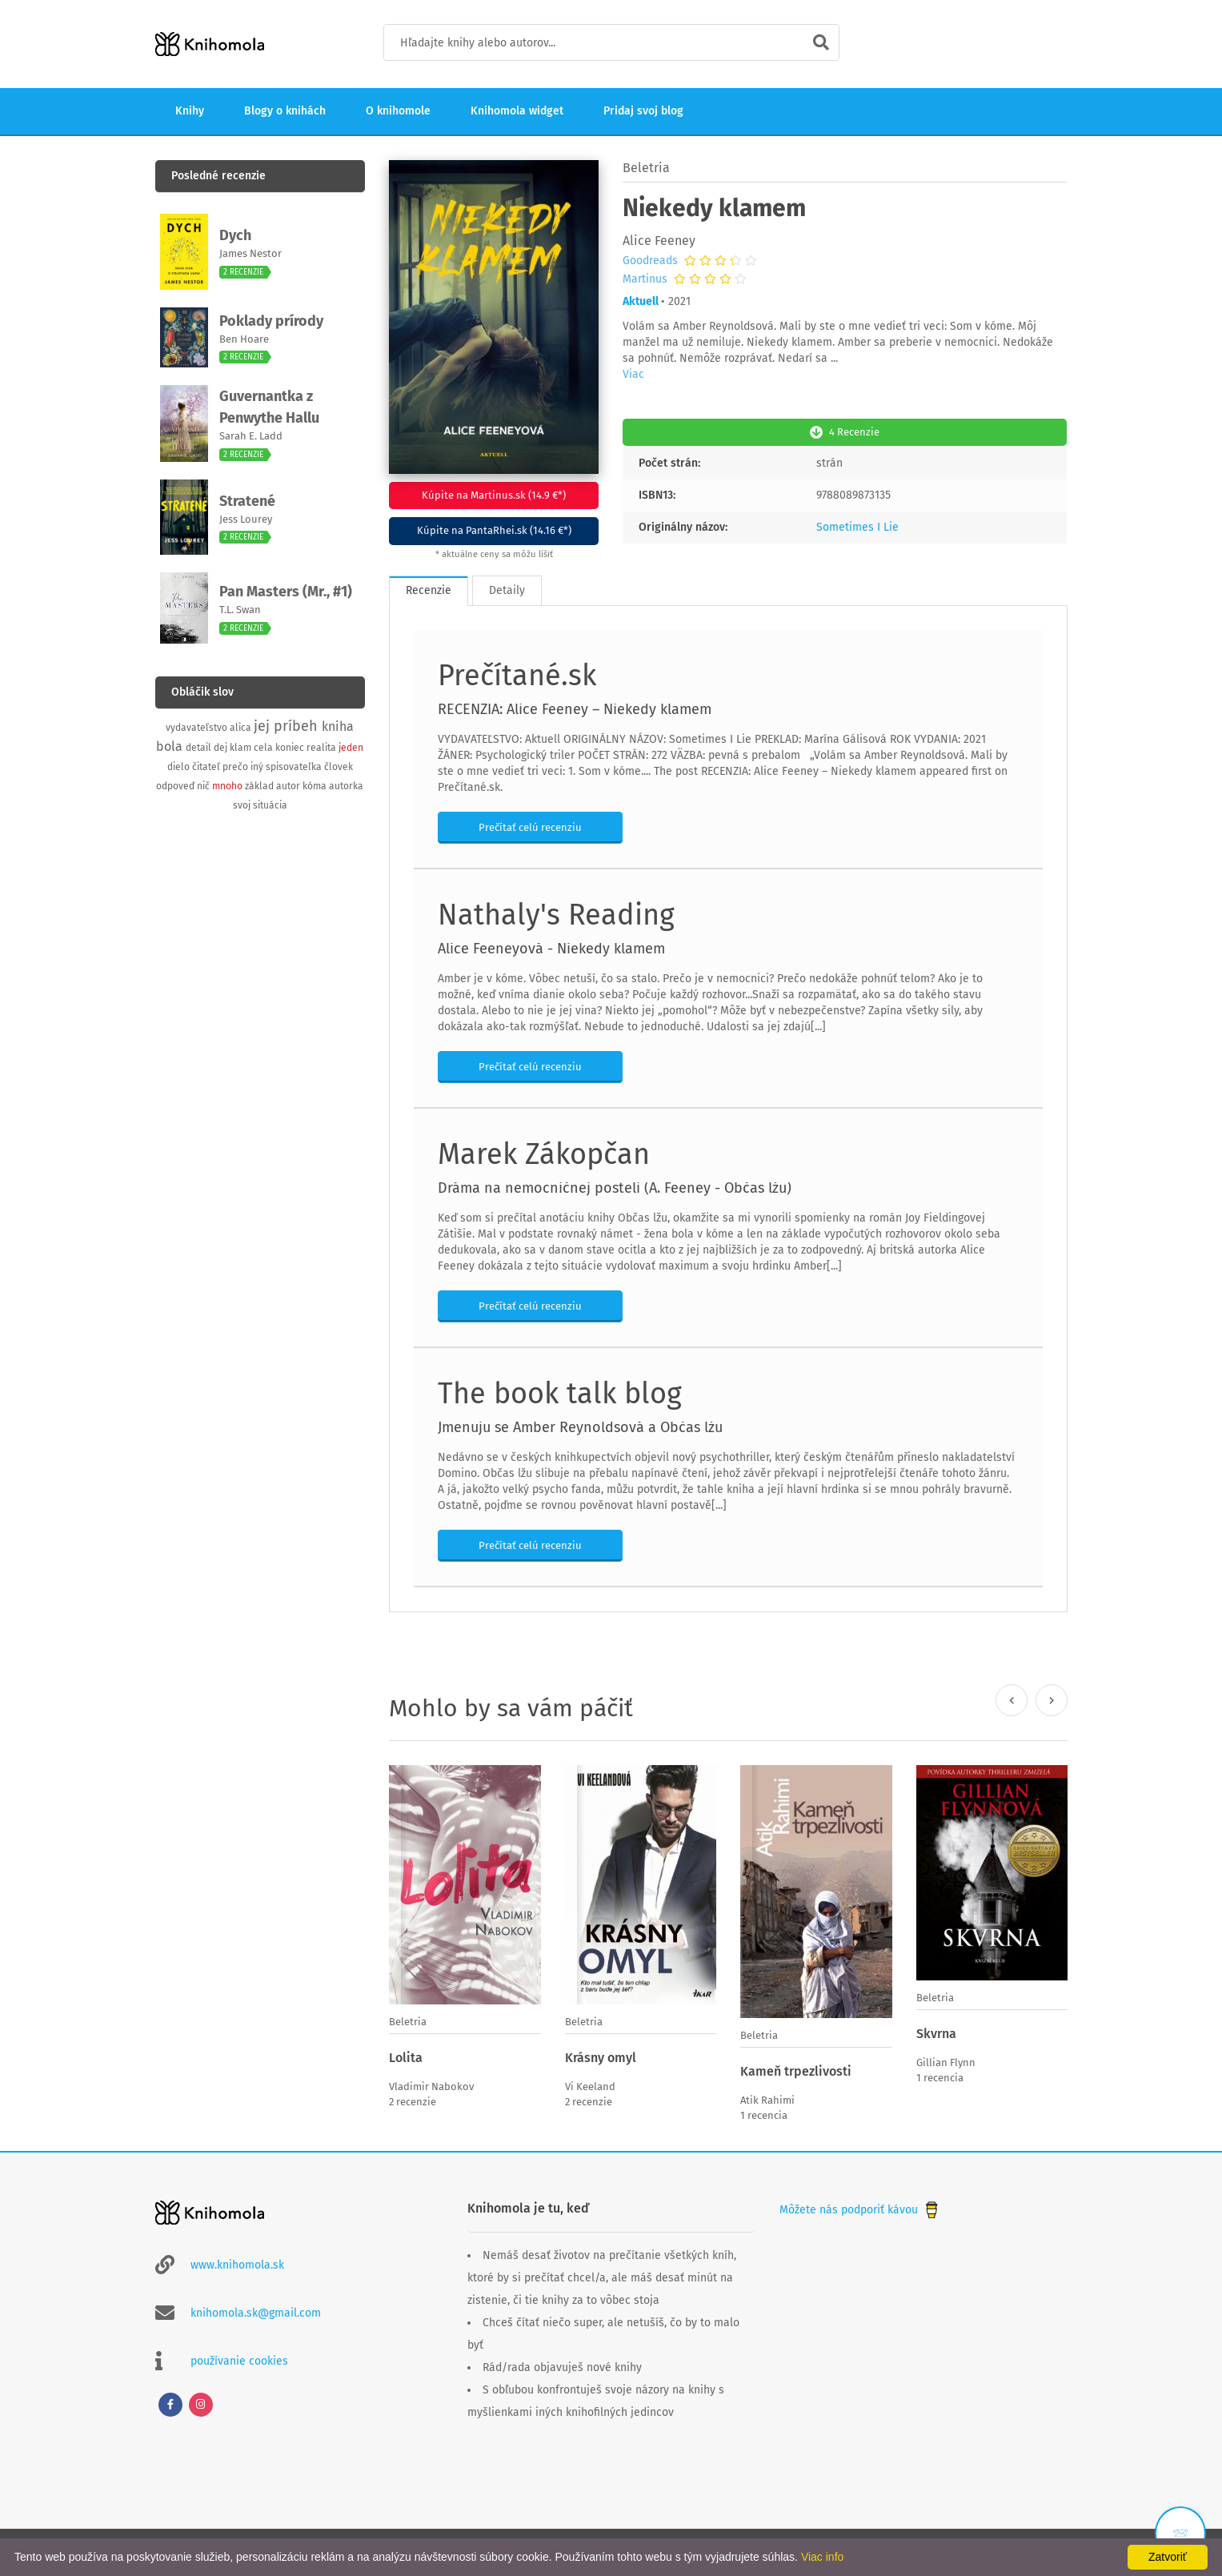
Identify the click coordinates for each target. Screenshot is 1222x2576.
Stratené (247, 501)
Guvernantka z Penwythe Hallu (269, 407)
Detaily (507, 589)
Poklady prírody (271, 321)
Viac (633, 374)
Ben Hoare (244, 339)
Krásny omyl (600, 2056)
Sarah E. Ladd (250, 436)
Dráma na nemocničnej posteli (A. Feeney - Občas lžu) (614, 1186)
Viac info (822, 2556)
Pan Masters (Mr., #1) (285, 591)
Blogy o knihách (285, 111)
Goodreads (650, 261)
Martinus (645, 279)
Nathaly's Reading (556, 913)
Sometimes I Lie (857, 525)
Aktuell (641, 301)
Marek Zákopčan (544, 1152)
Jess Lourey (245, 519)
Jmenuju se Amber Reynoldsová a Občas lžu (580, 1425)
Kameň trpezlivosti (795, 2069)
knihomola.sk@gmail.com (255, 2310)
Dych (235, 235)
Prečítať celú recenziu (530, 826)
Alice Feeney (659, 240)
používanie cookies (239, 2358)
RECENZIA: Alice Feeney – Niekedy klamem (574, 707)
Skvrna (936, 2032)
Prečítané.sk (517, 674)
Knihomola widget (517, 111)
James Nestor (250, 253)
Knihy (189, 111)
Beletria (646, 167)
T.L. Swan (240, 610)
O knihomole (398, 111)
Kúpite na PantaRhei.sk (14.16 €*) (494, 530)
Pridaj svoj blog (643, 111)
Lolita (406, 2056)
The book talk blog (560, 1392)
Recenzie (428, 589)
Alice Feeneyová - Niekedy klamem (551, 947)
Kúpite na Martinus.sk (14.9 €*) (494, 495)
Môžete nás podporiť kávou (860, 2206)
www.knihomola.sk (237, 2262)
